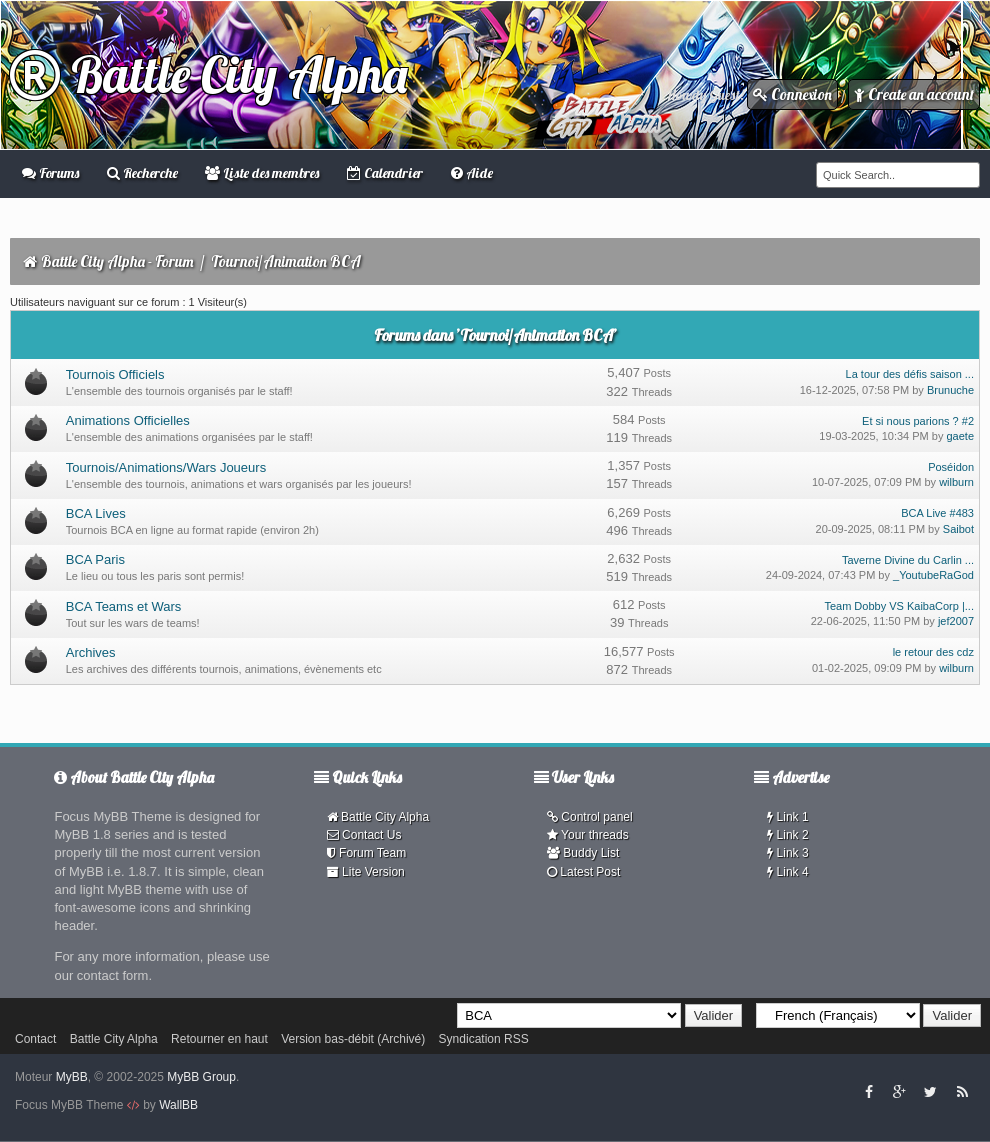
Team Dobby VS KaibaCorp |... (899, 606)
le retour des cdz (933, 652)
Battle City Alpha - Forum (117, 261)
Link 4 (787, 872)
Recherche (142, 173)
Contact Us (364, 835)
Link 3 (787, 853)
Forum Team (366, 853)
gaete (960, 436)
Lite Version (366, 872)
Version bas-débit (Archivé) (353, 1039)
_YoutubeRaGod (933, 575)
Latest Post (583, 872)
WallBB (178, 1105)
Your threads (588, 835)
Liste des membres (262, 173)
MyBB (72, 1077)
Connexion (792, 94)
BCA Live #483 (937, 513)
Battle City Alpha (208, 74)
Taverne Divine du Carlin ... (908, 560)
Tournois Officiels (115, 374)
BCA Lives (96, 513)
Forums (50, 173)
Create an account (914, 94)
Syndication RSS (484, 1039)
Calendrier (385, 173)
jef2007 (956, 621)
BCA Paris (95, 559)
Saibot (958, 529)
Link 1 (787, 817)
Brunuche (950, 390)
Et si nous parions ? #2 (918, 421)
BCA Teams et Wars (124, 606)
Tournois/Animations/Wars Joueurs (166, 467)
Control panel (590, 817)
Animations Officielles (128, 420)
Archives (91, 652)
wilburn (956, 482)
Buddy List (583, 853)
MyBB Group (201, 1077)
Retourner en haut (219, 1039)
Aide (472, 173)
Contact (35, 1039)
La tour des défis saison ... (910, 374)
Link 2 (787, 835)
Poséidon (951, 467)
